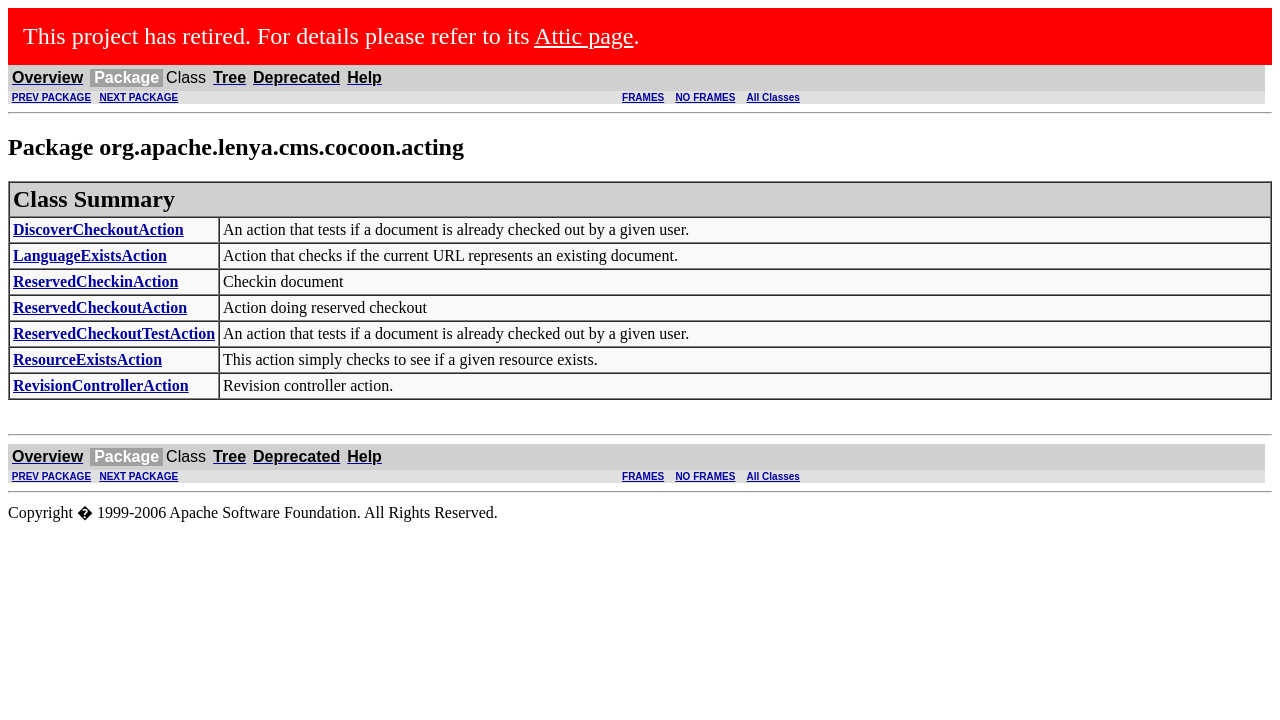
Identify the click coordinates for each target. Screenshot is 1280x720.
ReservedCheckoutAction (100, 307)
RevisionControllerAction (101, 385)
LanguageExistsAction (90, 255)
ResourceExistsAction (87, 359)
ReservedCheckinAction (95, 281)
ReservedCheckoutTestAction (114, 333)
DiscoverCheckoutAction (98, 229)
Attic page (583, 36)
